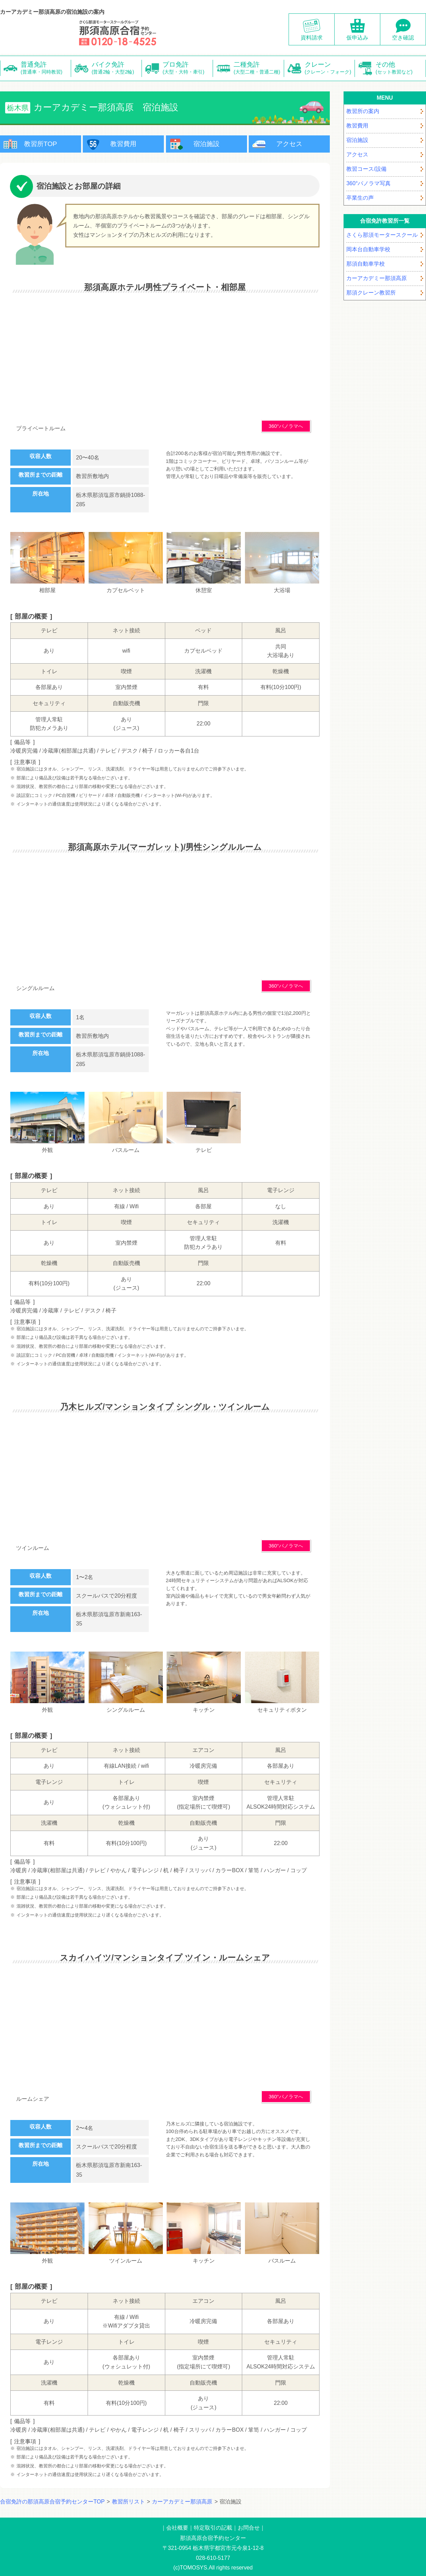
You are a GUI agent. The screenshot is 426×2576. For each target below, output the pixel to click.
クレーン (330, 68)
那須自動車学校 (365, 264)
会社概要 (177, 2528)
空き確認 (403, 38)
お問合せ (249, 2528)
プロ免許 (187, 68)
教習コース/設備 (366, 169)
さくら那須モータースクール (382, 235)
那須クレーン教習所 (371, 293)
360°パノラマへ (286, 426)
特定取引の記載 (213, 2528)
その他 (400, 68)
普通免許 (46, 68)
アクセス (289, 143)
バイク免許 (117, 68)
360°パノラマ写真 (368, 183)
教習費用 (123, 143)
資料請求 (312, 38)
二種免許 (259, 68)
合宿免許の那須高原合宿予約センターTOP (52, 2502)
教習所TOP (40, 143)
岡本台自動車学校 (368, 249)
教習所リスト (128, 2502)
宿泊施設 (206, 143)
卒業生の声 (360, 198)
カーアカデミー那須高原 (182, 2502)
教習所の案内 (362, 111)
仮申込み (357, 38)
